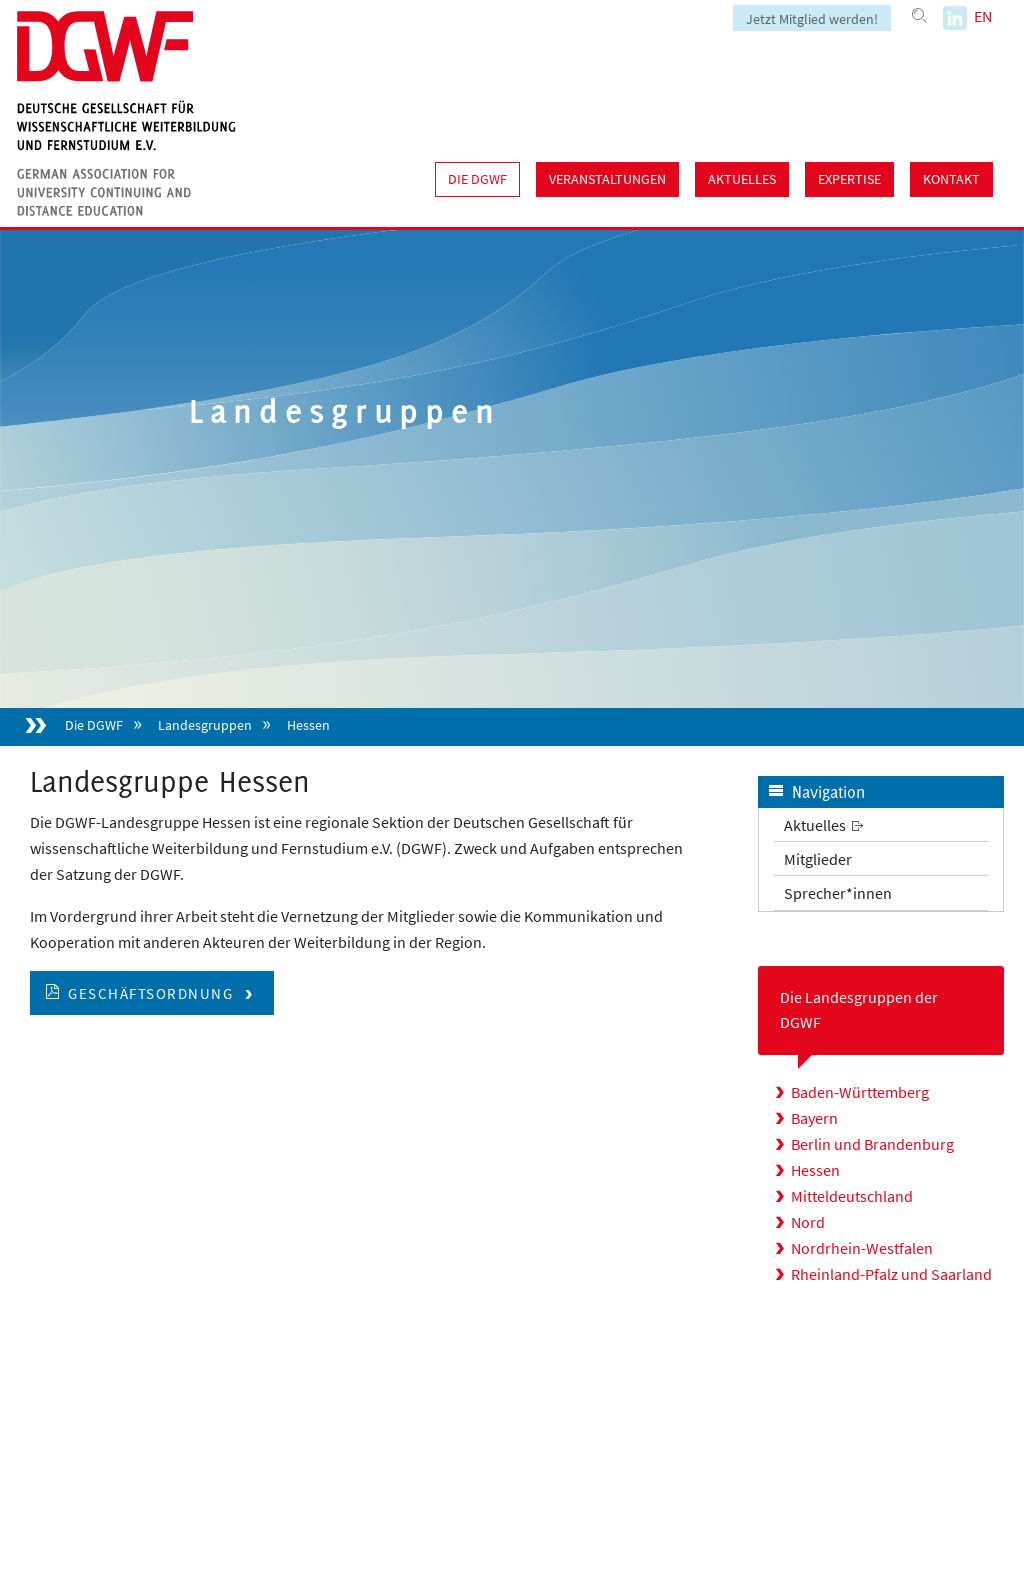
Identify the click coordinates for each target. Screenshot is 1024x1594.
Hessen (815, 1170)
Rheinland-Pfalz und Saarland (891, 1274)
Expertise (849, 179)
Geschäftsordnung (151, 993)
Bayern (814, 1118)
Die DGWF (477, 179)
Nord (808, 1222)
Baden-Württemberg (860, 1092)
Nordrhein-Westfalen (862, 1248)
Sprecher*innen (838, 893)
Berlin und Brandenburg (872, 1144)
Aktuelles (742, 179)
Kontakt (951, 179)
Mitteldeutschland (852, 1196)
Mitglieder (818, 859)
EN (983, 16)
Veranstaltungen (607, 179)
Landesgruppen (205, 725)
